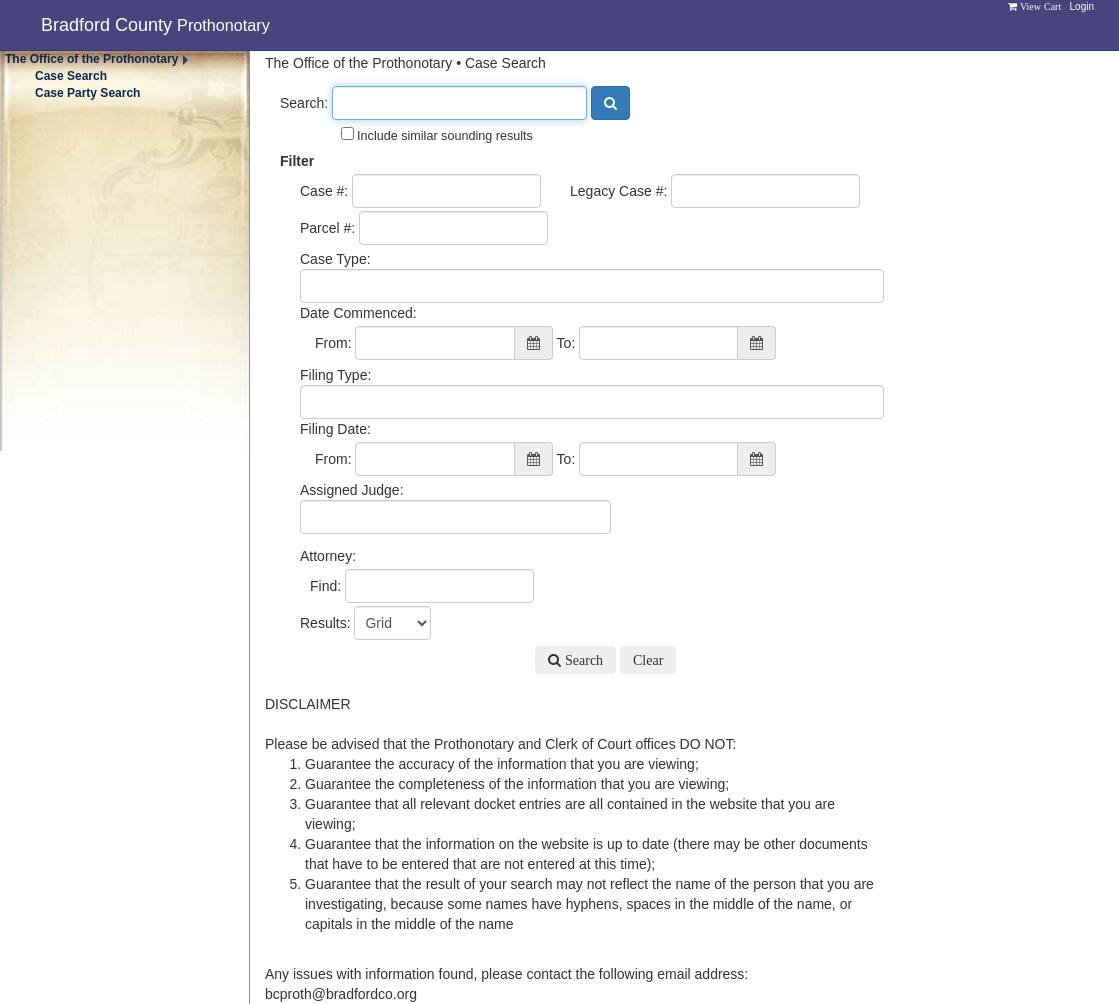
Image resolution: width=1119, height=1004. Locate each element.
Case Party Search (87, 93)
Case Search (71, 76)
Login (1082, 6)
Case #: (324, 191)
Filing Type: (335, 375)
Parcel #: (327, 228)
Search (582, 660)
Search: (304, 103)
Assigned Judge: (352, 490)
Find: (325, 586)
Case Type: (335, 259)
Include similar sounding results (437, 135)
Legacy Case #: (618, 191)
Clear (648, 660)
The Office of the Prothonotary (91, 59)
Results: (325, 623)
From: (333, 343)
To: (566, 343)
